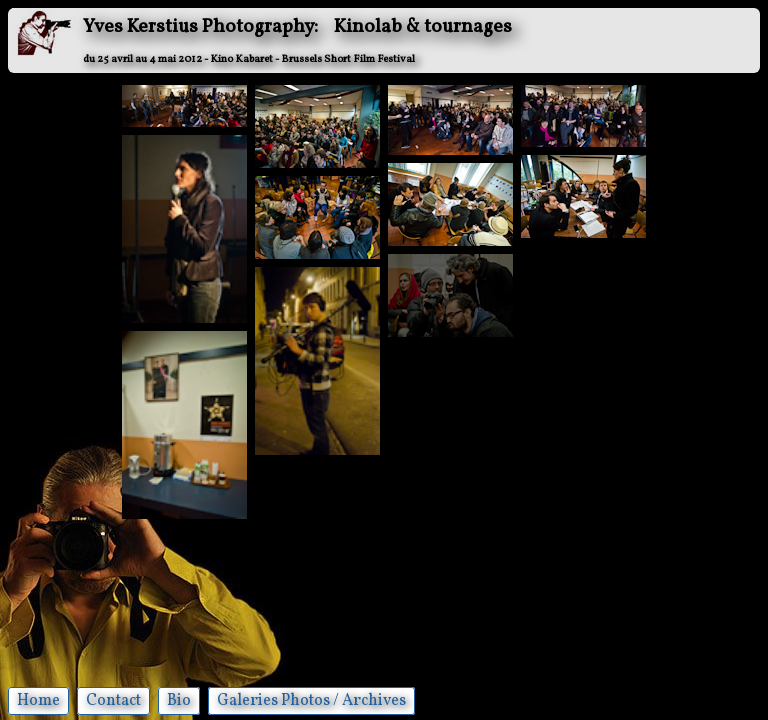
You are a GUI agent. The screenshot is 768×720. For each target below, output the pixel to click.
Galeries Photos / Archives (311, 701)
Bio (179, 701)
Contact (113, 701)
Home (38, 701)
